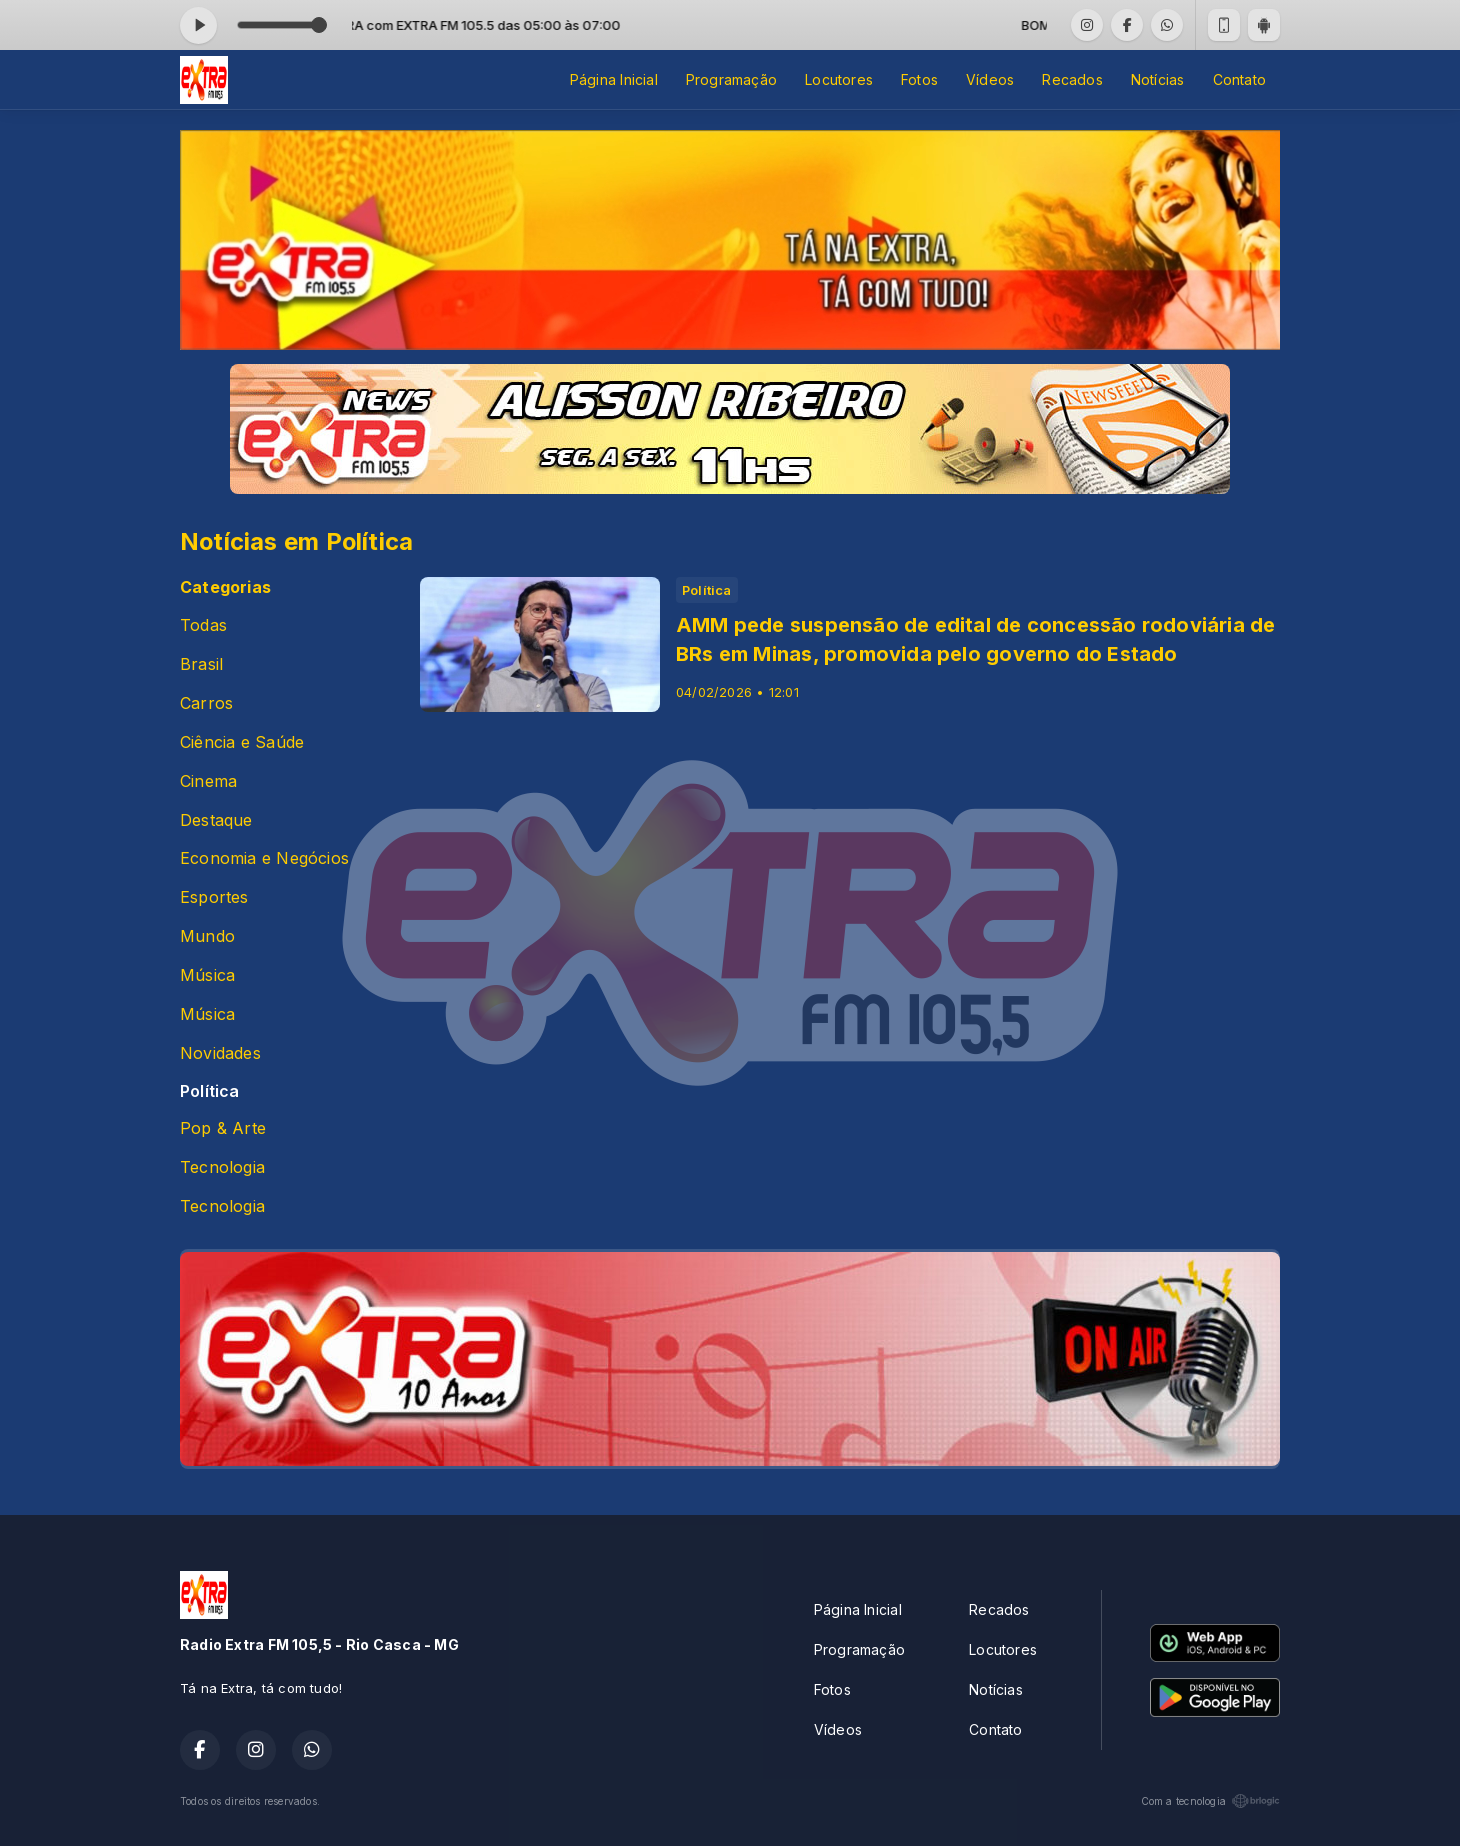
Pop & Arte (223, 1128)
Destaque (216, 820)
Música (207, 975)
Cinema (208, 781)
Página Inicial (614, 79)
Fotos (919, 79)
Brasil (201, 664)
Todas (203, 625)
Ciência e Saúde (242, 742)
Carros (206, 703)
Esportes (214, 897)
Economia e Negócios (264, 858)
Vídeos (990, 79)
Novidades (220, 1053)
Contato (1239, 79)
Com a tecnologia (1210, 1801)
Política (210, 1091)
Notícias (1158, 79)
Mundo (207, 936)
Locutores (839, 79)
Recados (1072, 79)
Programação (731, 79)
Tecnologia (222, 1167)
